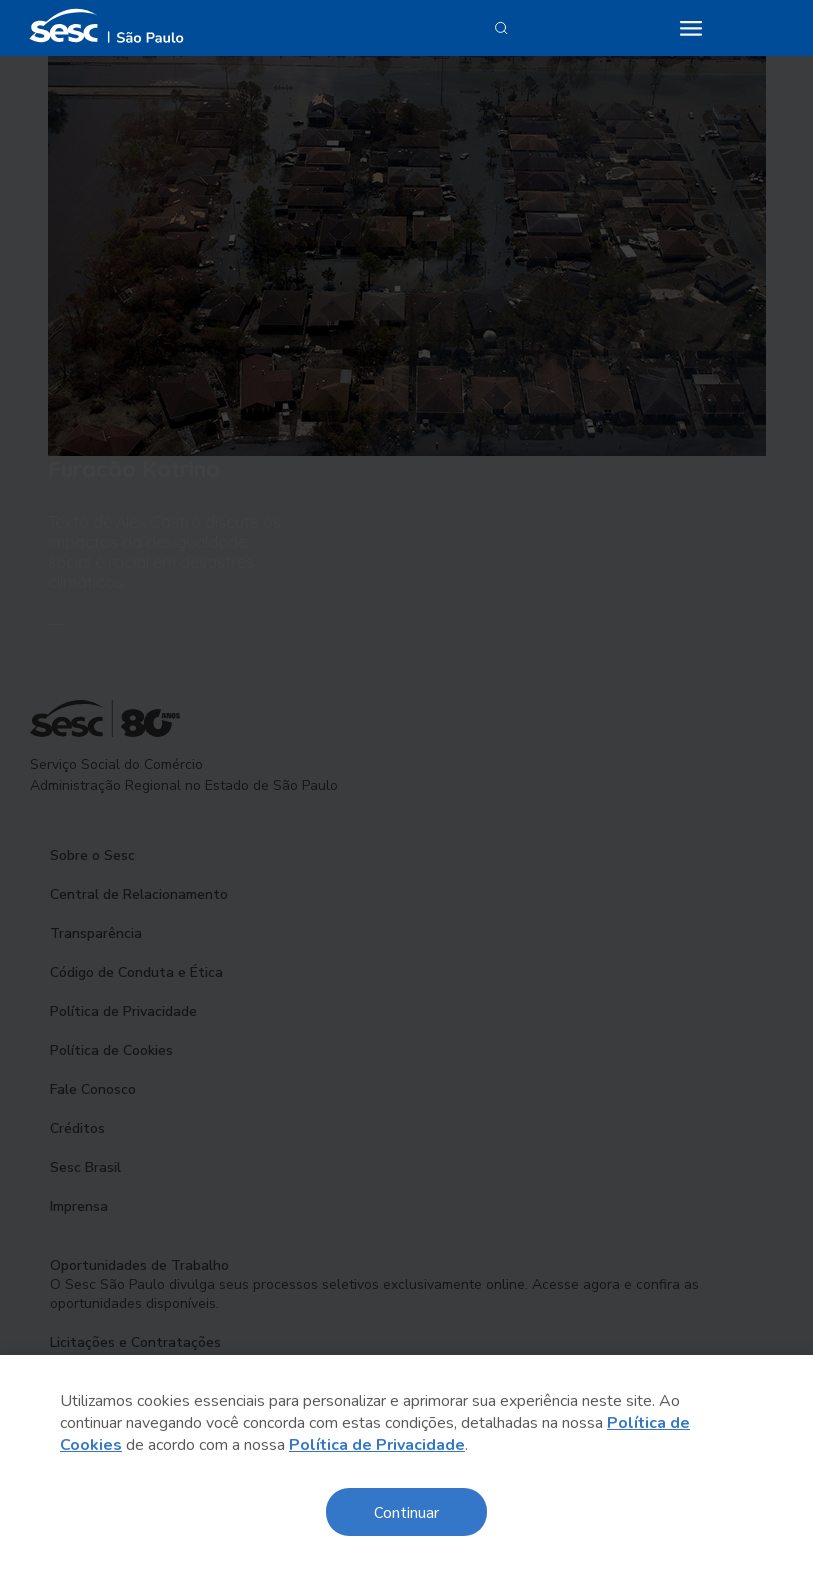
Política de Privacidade (377, 1445)
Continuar (406, 1511)
